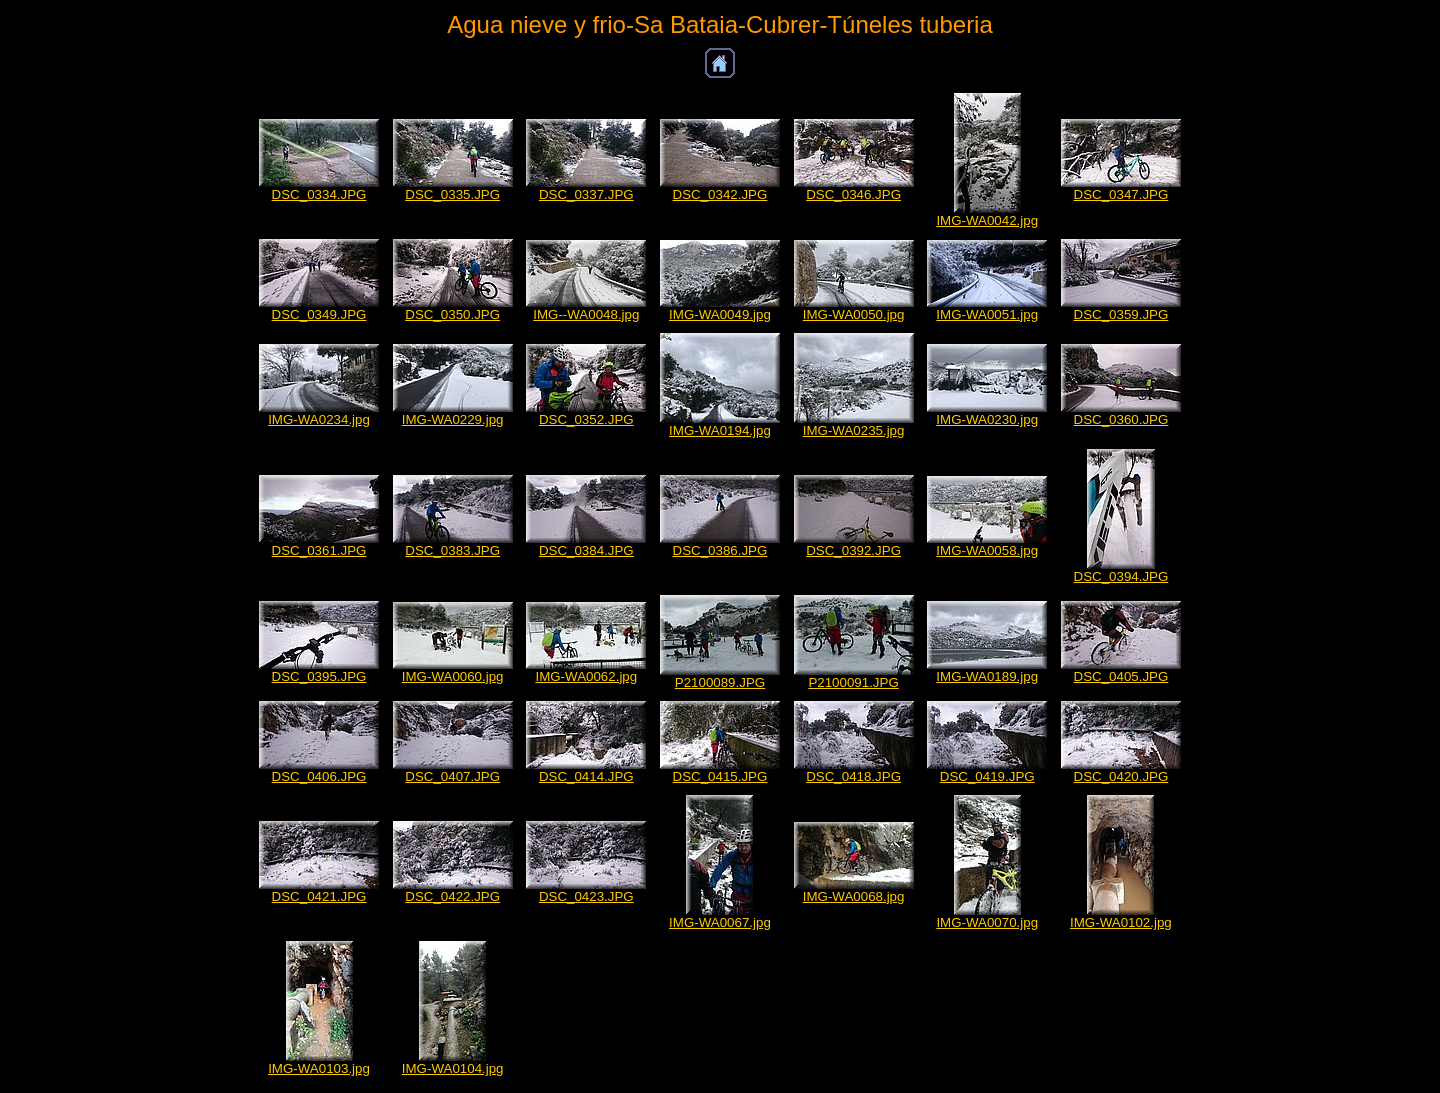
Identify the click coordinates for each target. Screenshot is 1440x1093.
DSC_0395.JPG (319, 676)
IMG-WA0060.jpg (453, 676)
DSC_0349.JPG (319, 314)
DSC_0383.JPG (452, 550)
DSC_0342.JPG (720, 194)
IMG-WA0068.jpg (854, 896)
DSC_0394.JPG (1121, 576)
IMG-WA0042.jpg (987, 220)
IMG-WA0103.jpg (319, 1068)
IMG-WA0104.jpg (453, 1068)
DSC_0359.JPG (1121, 314)
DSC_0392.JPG (853, 550)
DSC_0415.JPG (720, 776)
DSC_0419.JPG (987, 776)
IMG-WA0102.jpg (1121, 922)
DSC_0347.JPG (1121, 194)
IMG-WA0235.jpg (854, 430)
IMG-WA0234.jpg (319, 419)
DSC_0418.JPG (853, 776)
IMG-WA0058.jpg (987, 550)
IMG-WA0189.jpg (987, 676)
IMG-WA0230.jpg (987, 419)
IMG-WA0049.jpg (720, 314)
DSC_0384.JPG (586, 550)
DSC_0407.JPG (452, 776)
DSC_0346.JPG (853, 194)
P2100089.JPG (720, 682)
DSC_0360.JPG (1121, 419)
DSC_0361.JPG (319, 550)
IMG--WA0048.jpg (586, 314)
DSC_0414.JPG (586, 776)
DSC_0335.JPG (452, 194)
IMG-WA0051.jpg (987, 314)
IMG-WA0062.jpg (586, 676)
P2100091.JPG (853, 682)
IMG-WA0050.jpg (854, 314)
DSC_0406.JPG (319, 776)
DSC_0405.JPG (1121, 676)
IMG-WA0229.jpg (453, 419)
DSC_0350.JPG (452, 314)
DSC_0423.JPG (586, 896)
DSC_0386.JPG (720, 550)
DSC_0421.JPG (319, 896)
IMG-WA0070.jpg (987, 922)
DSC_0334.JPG (319, 194)
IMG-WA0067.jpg (720, 922)
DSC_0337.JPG (586, 194)
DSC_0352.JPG (586, 419)
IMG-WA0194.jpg (720, 430)
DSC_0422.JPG (452, 896)
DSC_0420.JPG (1121, 776)
